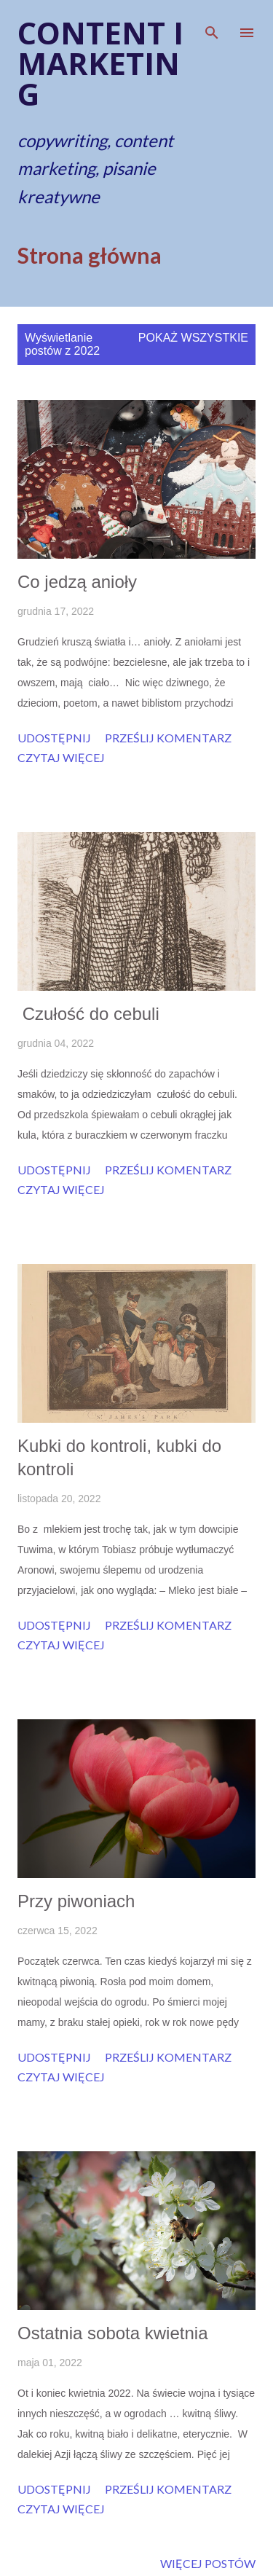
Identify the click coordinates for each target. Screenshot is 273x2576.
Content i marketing (100, 63)
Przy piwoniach (76, 1901)
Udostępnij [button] (54, 738)
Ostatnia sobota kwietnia (112, 2333)
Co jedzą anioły (77, 582)
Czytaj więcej (61, 757)
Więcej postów (208, 2563)
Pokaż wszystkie (193, 337)
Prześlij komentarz (168, 738)
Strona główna (89, 255)
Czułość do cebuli (88, 1014)
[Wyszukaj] (212, 26)
